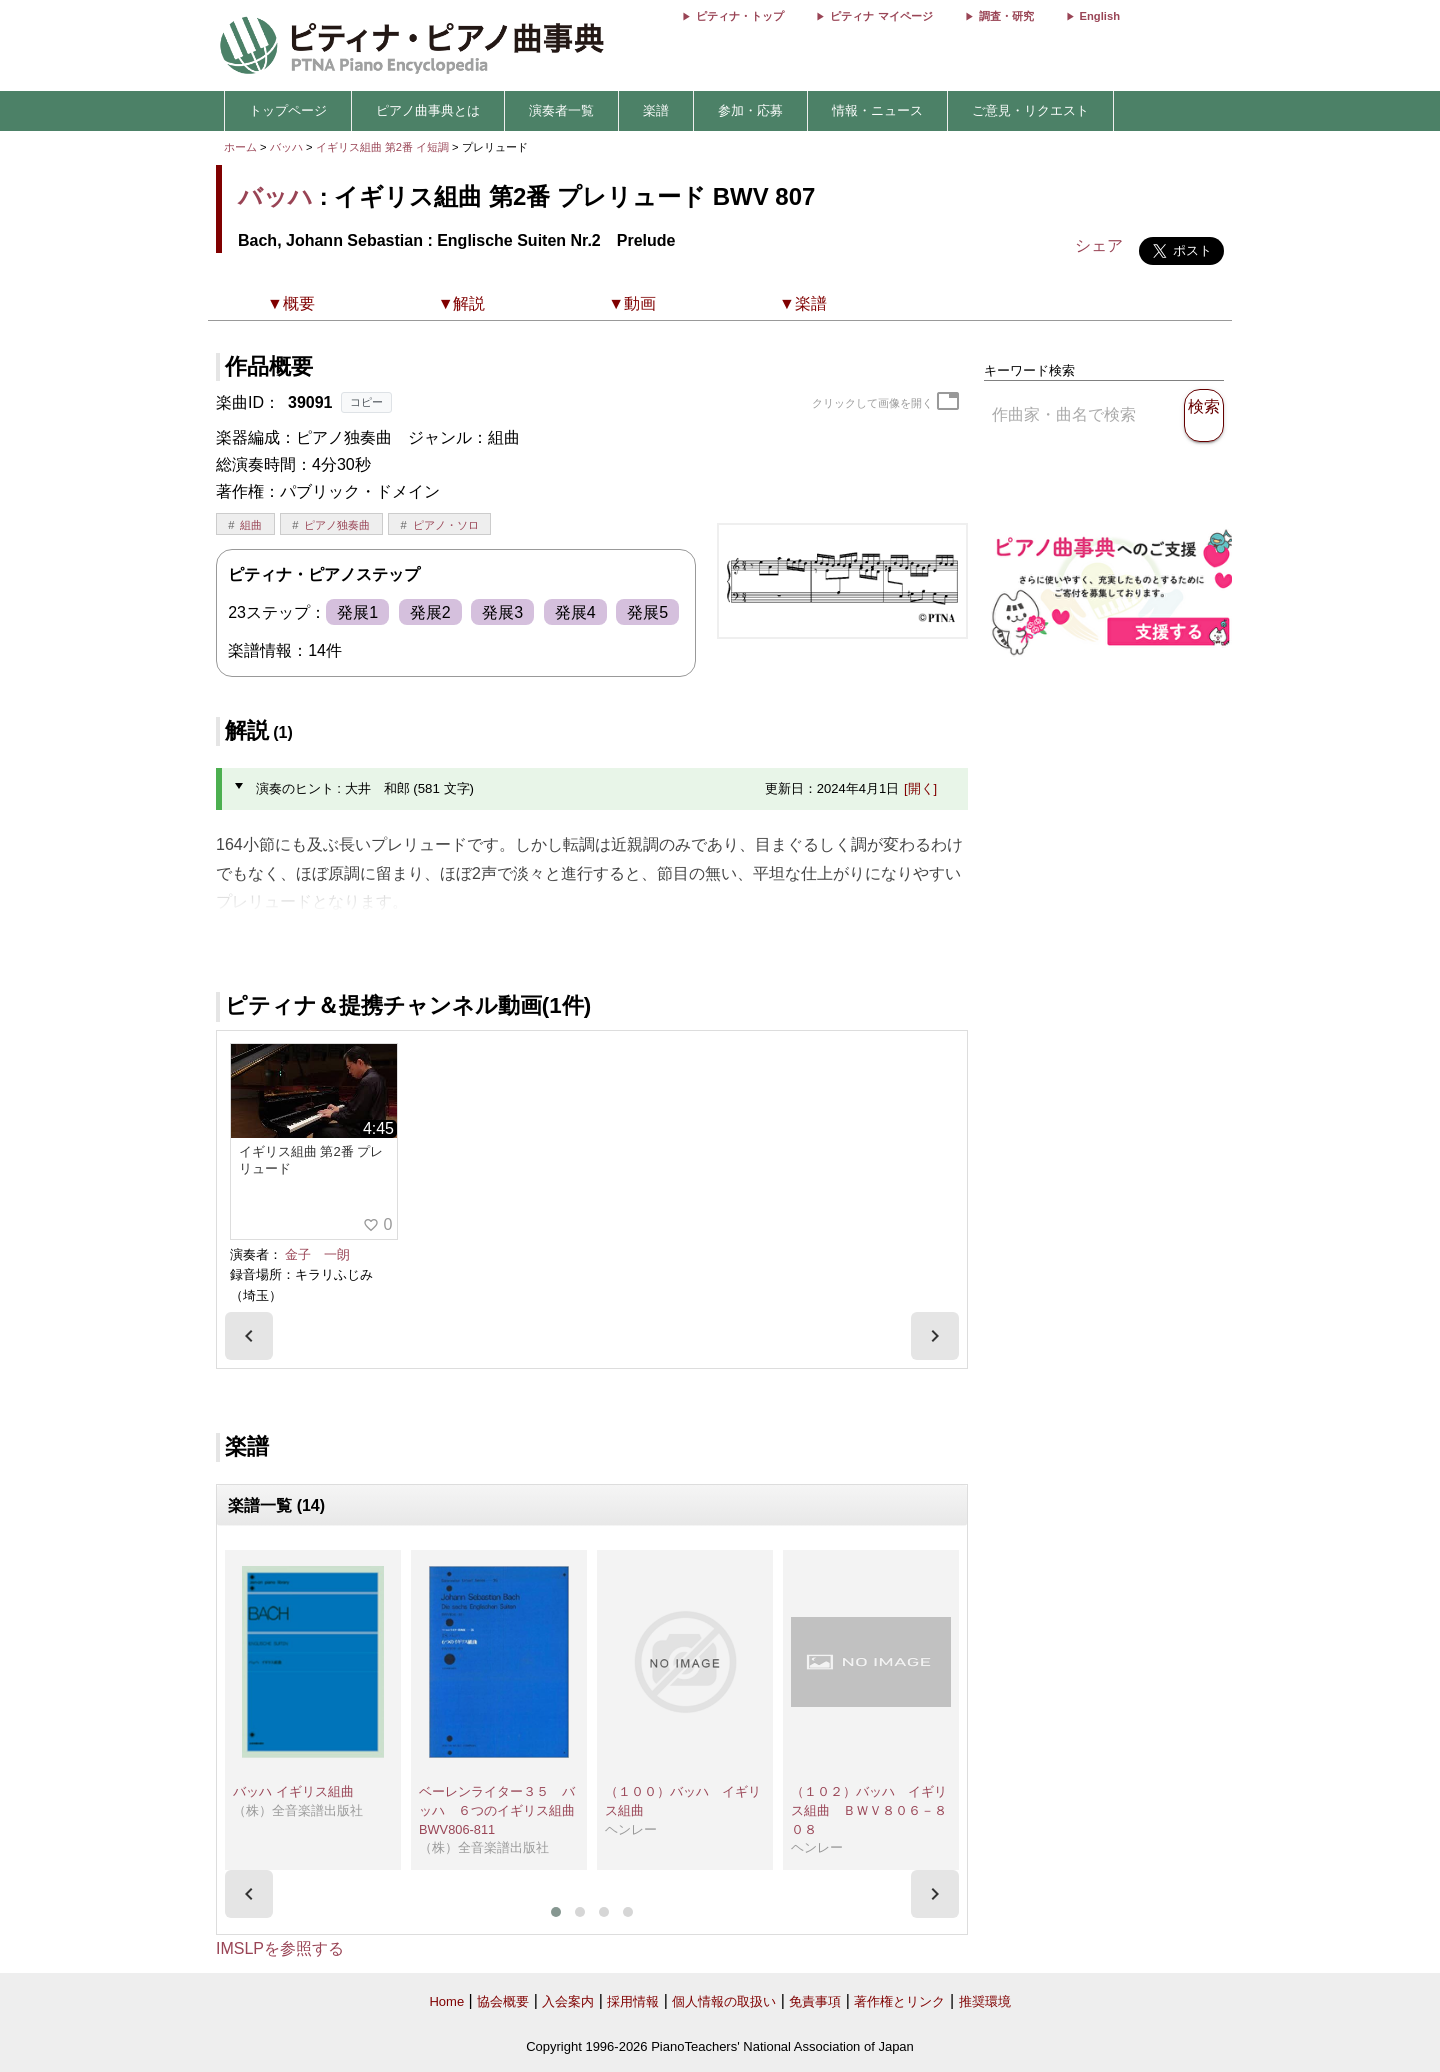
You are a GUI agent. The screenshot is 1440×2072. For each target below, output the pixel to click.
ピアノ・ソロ (446, 525)
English (1100, 16)
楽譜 (656, 110)
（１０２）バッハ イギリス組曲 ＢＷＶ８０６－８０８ (869, 1810)
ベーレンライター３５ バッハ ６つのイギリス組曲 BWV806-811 (503, 1810)
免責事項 (815, 2001)
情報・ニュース (877, 110)
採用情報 (633, 2001)
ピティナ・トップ (740, 16)
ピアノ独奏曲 (337, 525)
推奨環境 (985, 2001)
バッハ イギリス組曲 (293, 1791)
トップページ (288, 110)
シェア (1099, 245)
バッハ (286, 147)
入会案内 (568, 2001)
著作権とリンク (899, 2001)
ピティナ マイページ (881, 16)
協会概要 (503, 2001)
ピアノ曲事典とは (428, 110)
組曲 (251, 525)
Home (446, 2001)
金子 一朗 (317, 1254)
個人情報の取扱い (724, 2001)
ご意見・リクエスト (1030, 110)
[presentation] (249, 1336)
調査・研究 (1006, 16)
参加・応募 (750, 110)
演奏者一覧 (561, 110)
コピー (366, 402)
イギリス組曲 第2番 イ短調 (382, 147)
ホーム (240, 147)
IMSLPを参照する (280, 1948)
